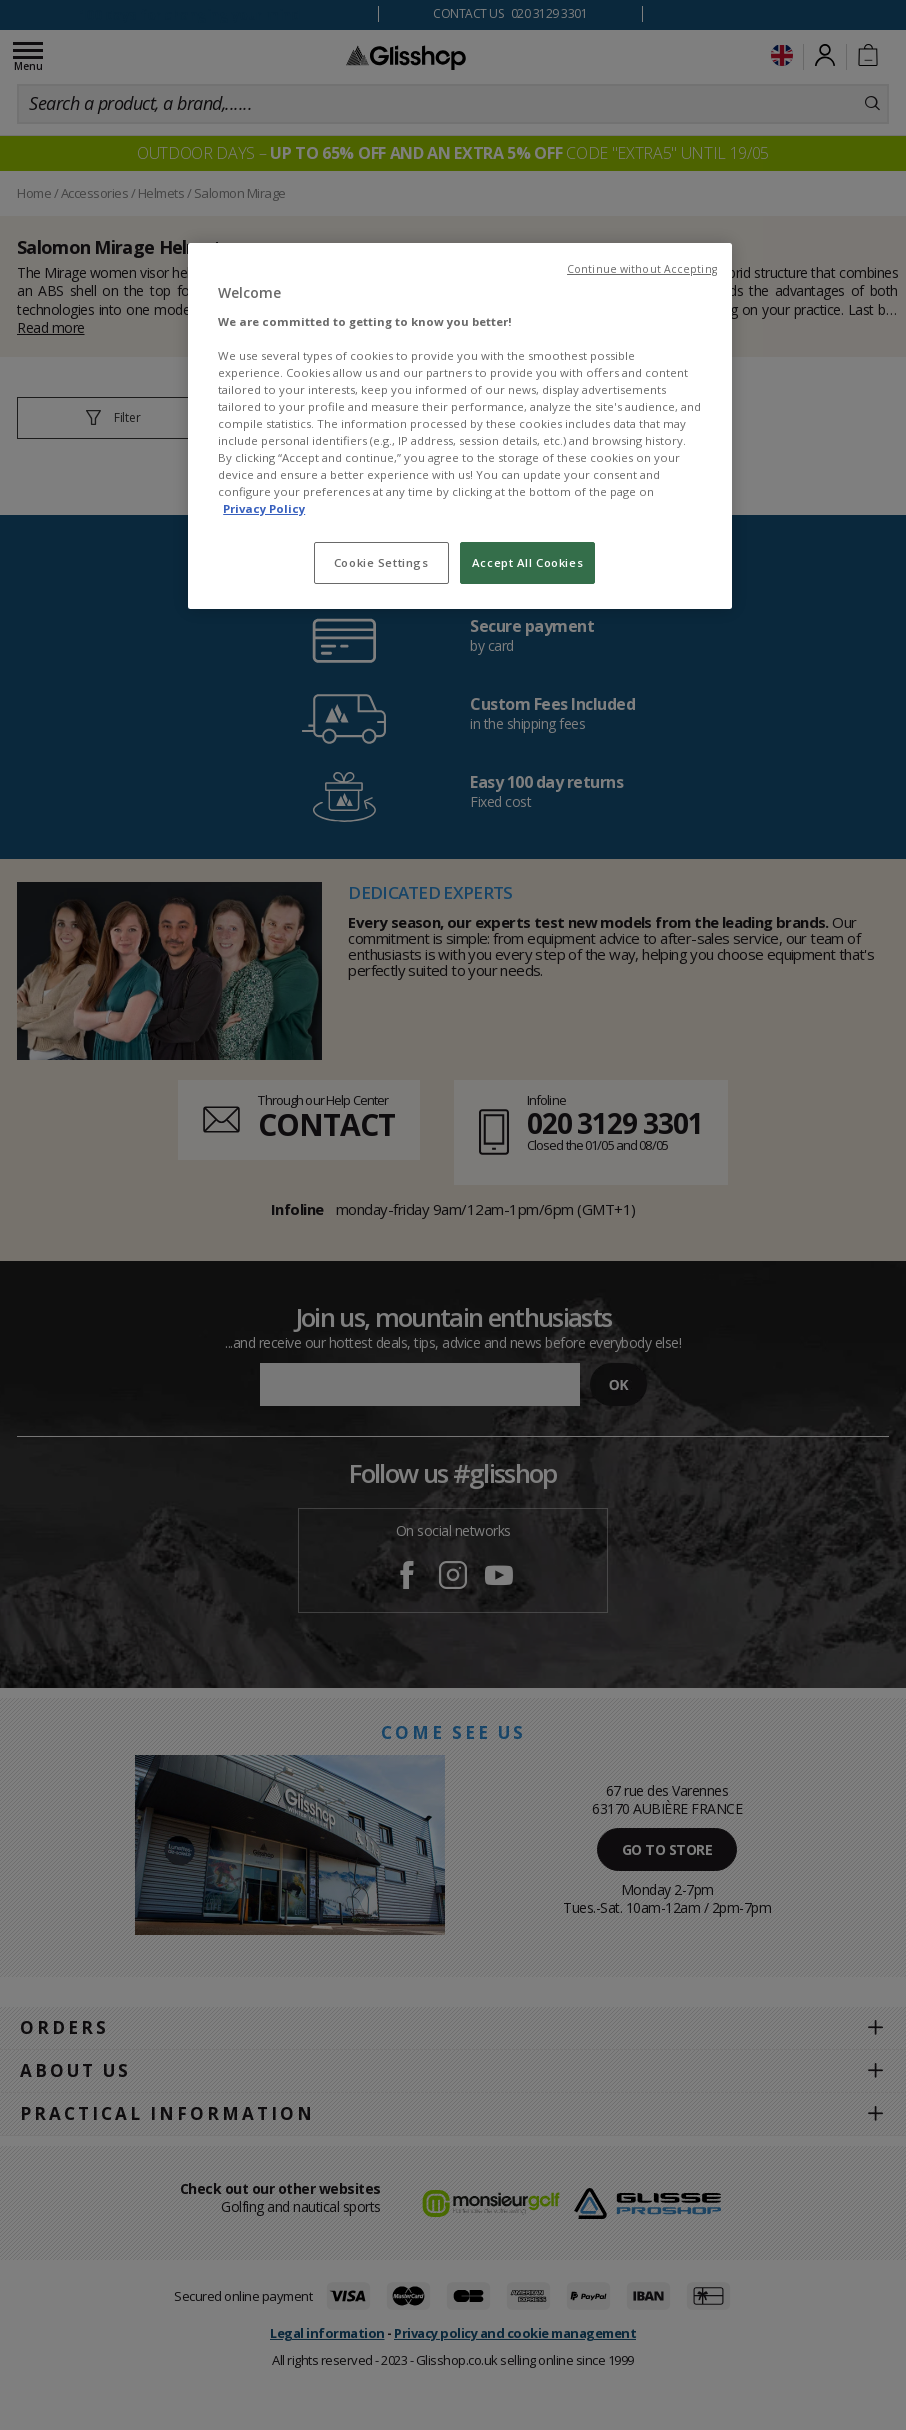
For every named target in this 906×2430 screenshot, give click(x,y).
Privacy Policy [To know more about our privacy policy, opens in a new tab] (264, 508)
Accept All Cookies (527, 562)
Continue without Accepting (642, 269)
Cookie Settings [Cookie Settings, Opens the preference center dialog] (381, 562)
